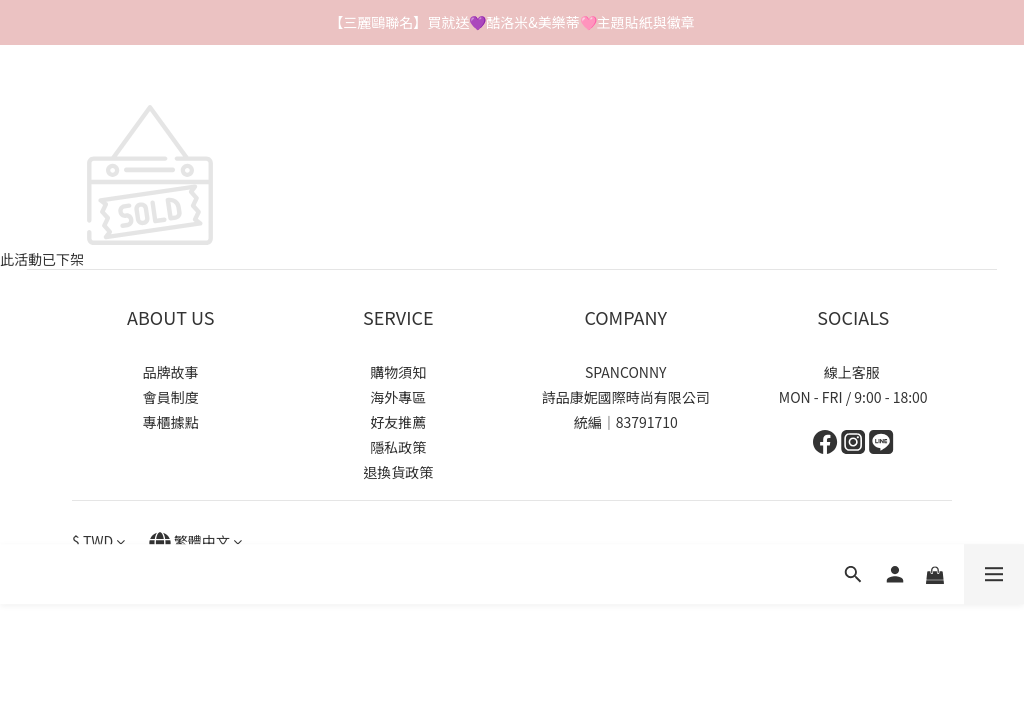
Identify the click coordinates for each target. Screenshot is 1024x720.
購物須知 (398, 372)
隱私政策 (398, 447)
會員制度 (171, 397)
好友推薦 (398, 422)
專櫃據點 (171, 422)
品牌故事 (171, 372)
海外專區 (398, 397)
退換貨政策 (398, 472)
